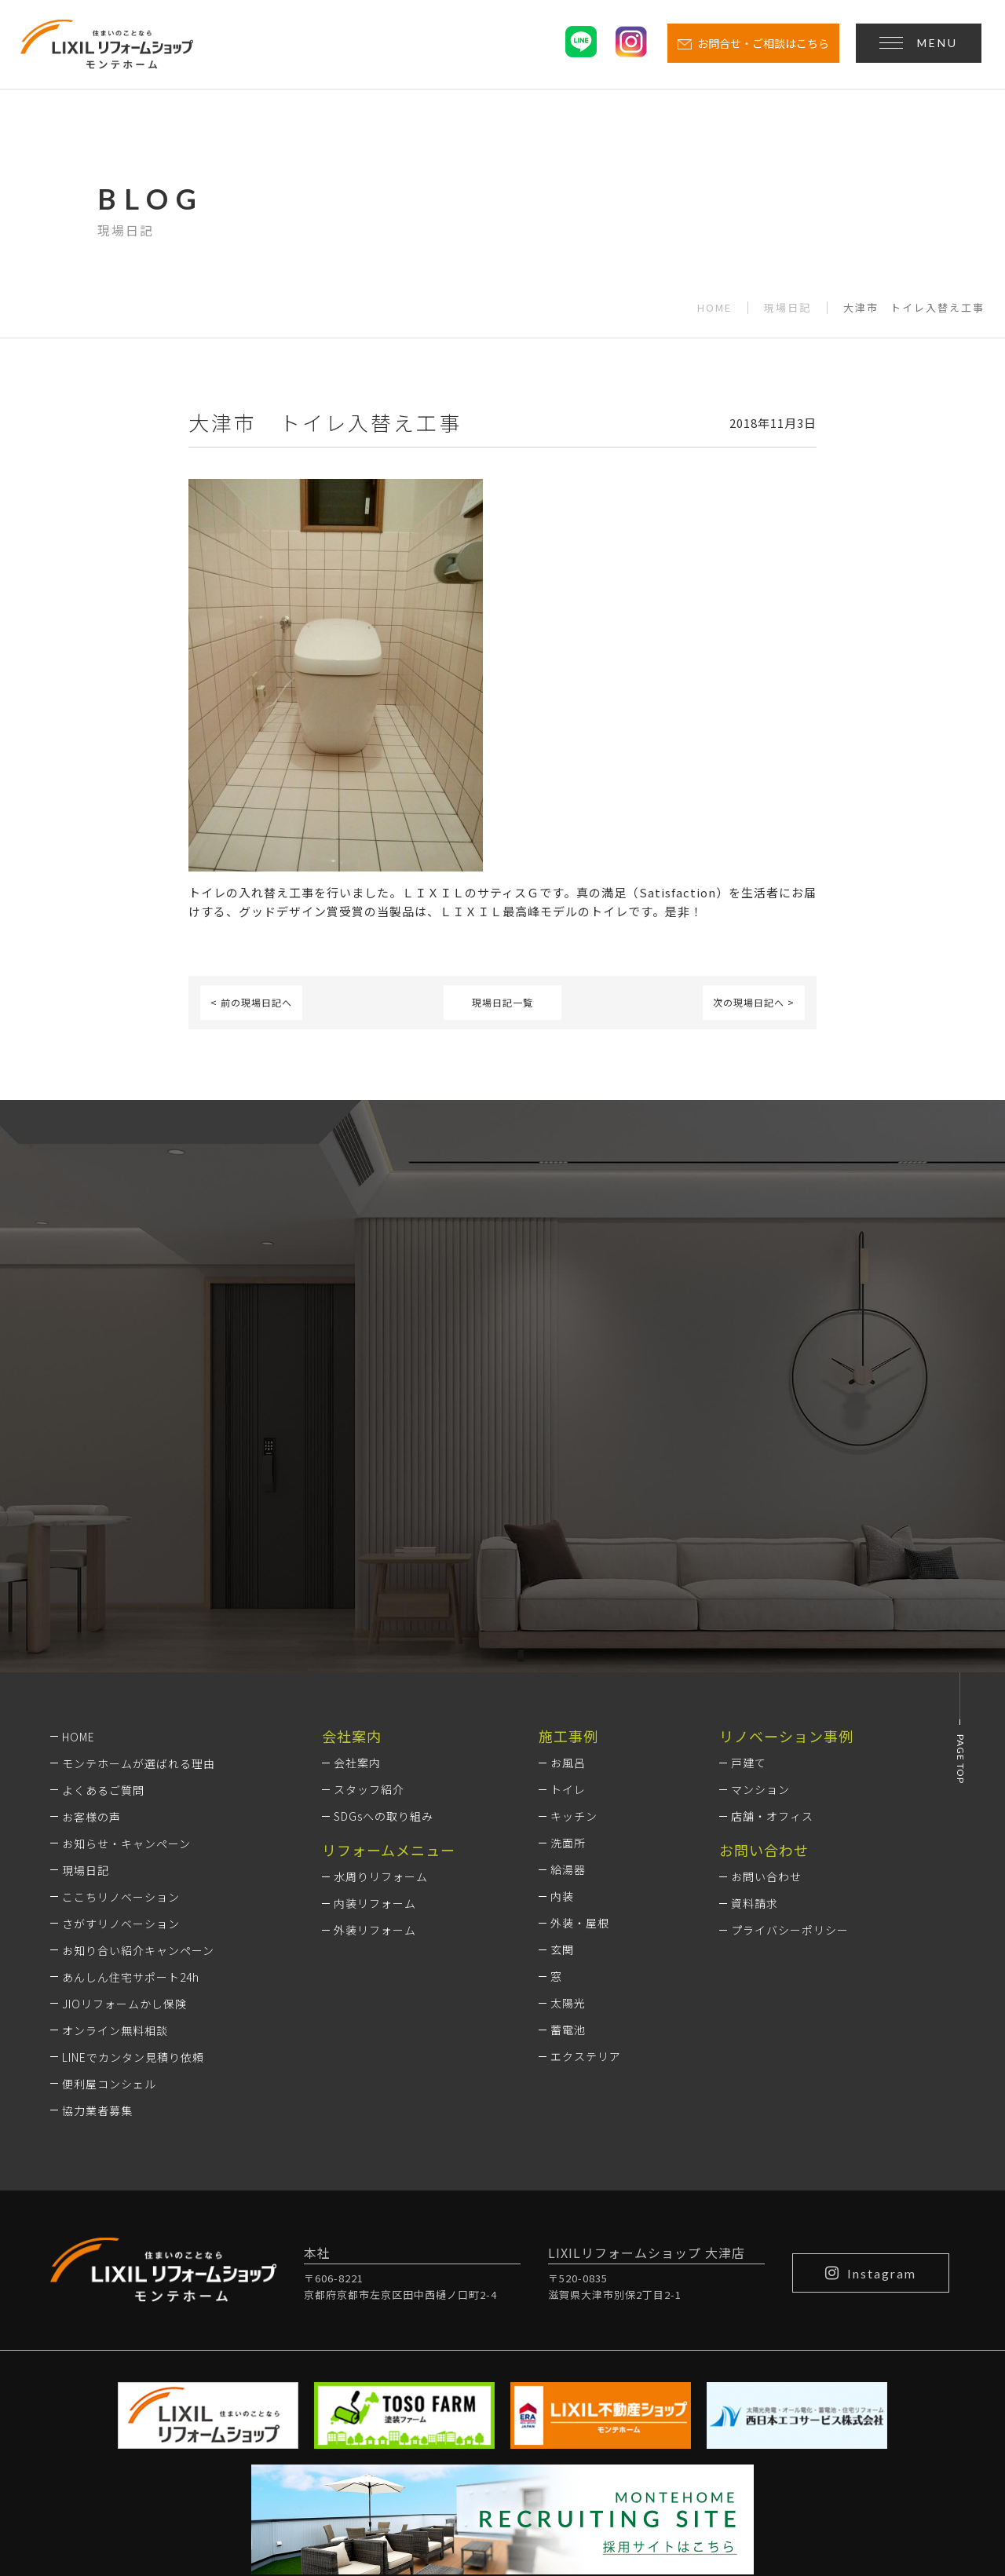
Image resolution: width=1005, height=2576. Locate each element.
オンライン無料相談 (115, 1822)
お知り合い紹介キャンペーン (138, 1742)
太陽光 (568, 1795)
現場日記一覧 (502, 1002)
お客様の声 (91, 1609)
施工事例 (568, 1528)
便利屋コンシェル (109, 1876)
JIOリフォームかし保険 (124, 1795)
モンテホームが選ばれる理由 (138, 1555)
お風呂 (568, 1555)
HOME (714, 307)
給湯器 (568, 1662)
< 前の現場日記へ (251, 1002)
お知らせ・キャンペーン (126, 1635)
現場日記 (787, 307)
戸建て (748, 1555)
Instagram (870, 2065)
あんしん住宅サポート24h (130, 1769)
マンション (760, 1582)
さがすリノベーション (121, 1715)
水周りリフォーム (381, 1669)
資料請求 (754, 1696)
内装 (562, 1689)
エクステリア (585, 1849)
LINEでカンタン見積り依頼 (133, 1849)
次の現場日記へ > (754, 1002)
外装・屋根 (579, 1715)
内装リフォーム (375, 1696)
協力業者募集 (97, 1902)
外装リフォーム (375, 1722)
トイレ (568, 1582)
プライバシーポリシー (790, 1722)
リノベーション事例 (786, 1528)
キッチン (574, 1609)
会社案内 (357, 1555)
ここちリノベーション (121, 1689)
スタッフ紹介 (369, 1582)
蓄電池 (568, 1822)
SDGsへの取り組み (383, 1609)
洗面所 (568, 1635)
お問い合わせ (766, 1669)
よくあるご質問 (103, 1582)
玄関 (562, 1742)
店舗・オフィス (772, 1609)
